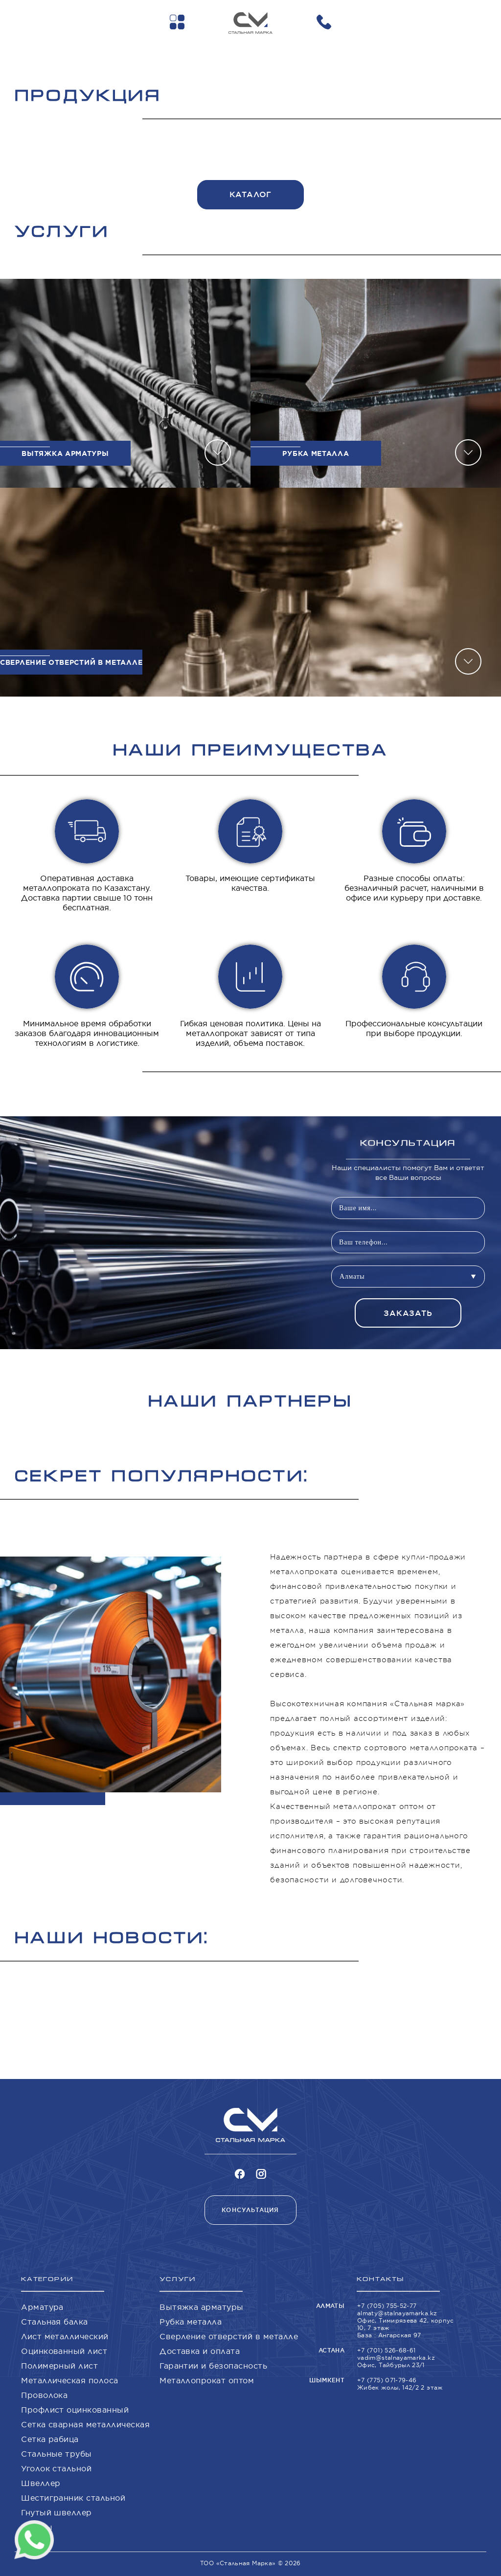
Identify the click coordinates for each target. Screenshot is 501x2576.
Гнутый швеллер (56, 2512)
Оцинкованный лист (64, 2351)
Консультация (250, 2210)
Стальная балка (54, 2322)
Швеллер (40, 2483)
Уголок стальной (56, 2468)
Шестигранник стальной (73, 2498)
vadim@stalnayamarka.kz (396, 2357)
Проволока (44, 2395)
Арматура (42, 2307)
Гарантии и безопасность (213, 2366)
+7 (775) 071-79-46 (386, 2380)
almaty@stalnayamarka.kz (397, 2313)
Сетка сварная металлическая (85, 2424)
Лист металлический (65, 2336)
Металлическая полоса (69, 2380)
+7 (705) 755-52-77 (386, 2305)
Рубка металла (190, 2322)
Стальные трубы (56, 2454)
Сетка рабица (50, 2439)
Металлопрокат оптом (206, 2380)
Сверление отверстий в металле (228, 2336)
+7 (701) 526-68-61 (386, 2350)
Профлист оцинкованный (75, 2410)
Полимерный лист (59, 2366)
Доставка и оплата (199, 2351)
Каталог (250, 194)
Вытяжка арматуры (201, 2307)
